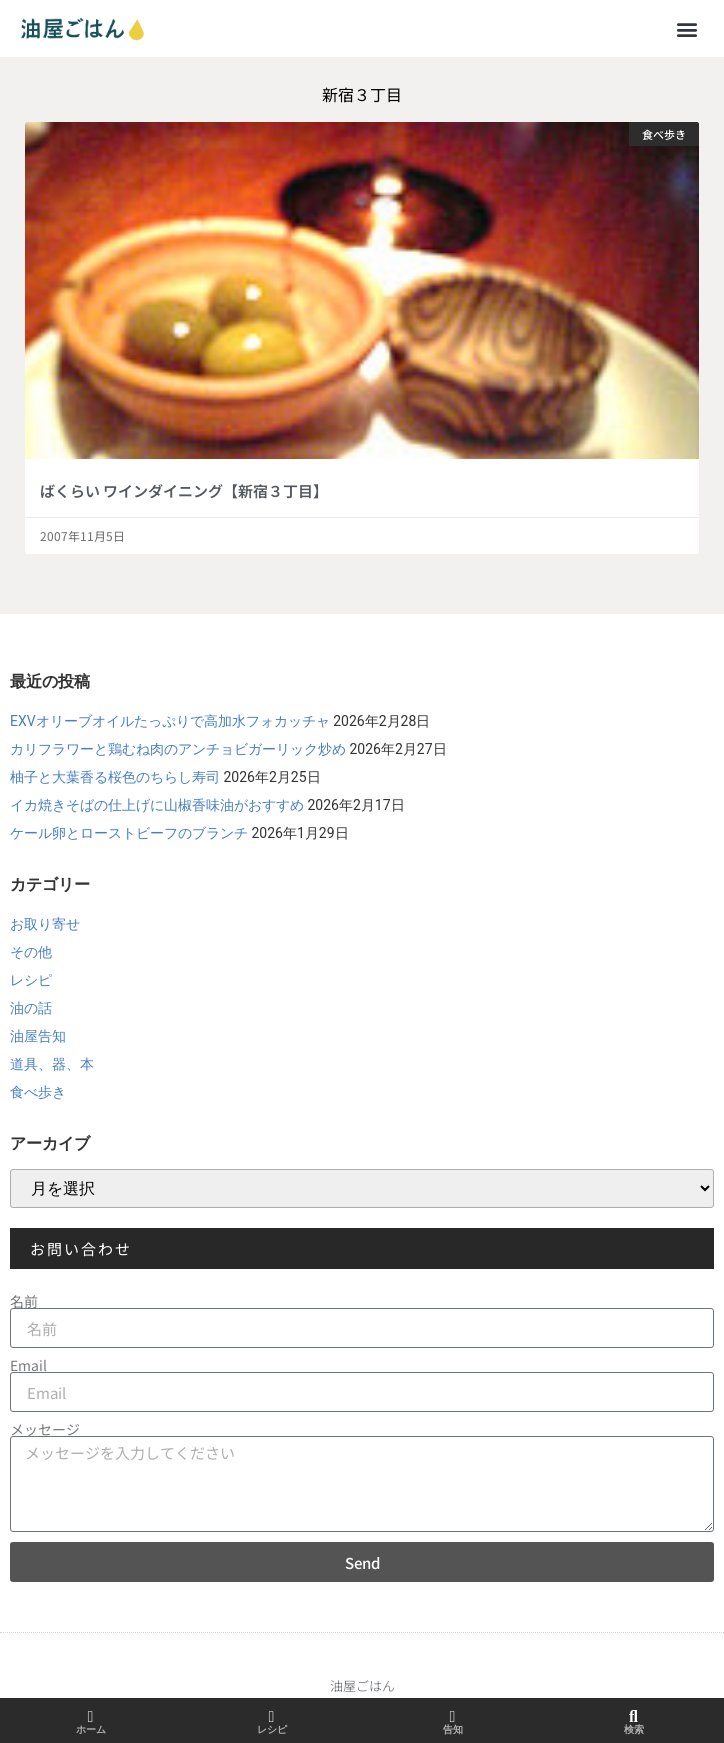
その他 (31, 952)
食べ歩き (38, 1092)
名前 (24, 1301)
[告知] (453, 1717)
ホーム (91, 1729)
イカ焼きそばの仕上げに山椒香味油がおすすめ (157, 805)
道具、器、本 (52, 1064)
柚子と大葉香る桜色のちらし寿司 (115, 777)
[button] (687, 28)
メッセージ (45, 1429)
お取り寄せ (45, 924)
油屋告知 (38, 1036)
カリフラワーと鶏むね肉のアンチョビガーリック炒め (178, 749)
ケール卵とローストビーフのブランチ (129, 833)
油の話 (31, 1008)
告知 (453, 1729)
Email (28, 1365)
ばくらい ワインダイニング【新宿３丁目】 (184, 490)
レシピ (31, 980)
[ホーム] (91, 1717)
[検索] (634, 1717)
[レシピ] (272, 1717)
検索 (634, 1729)
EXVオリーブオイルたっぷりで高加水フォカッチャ (170, 721)
